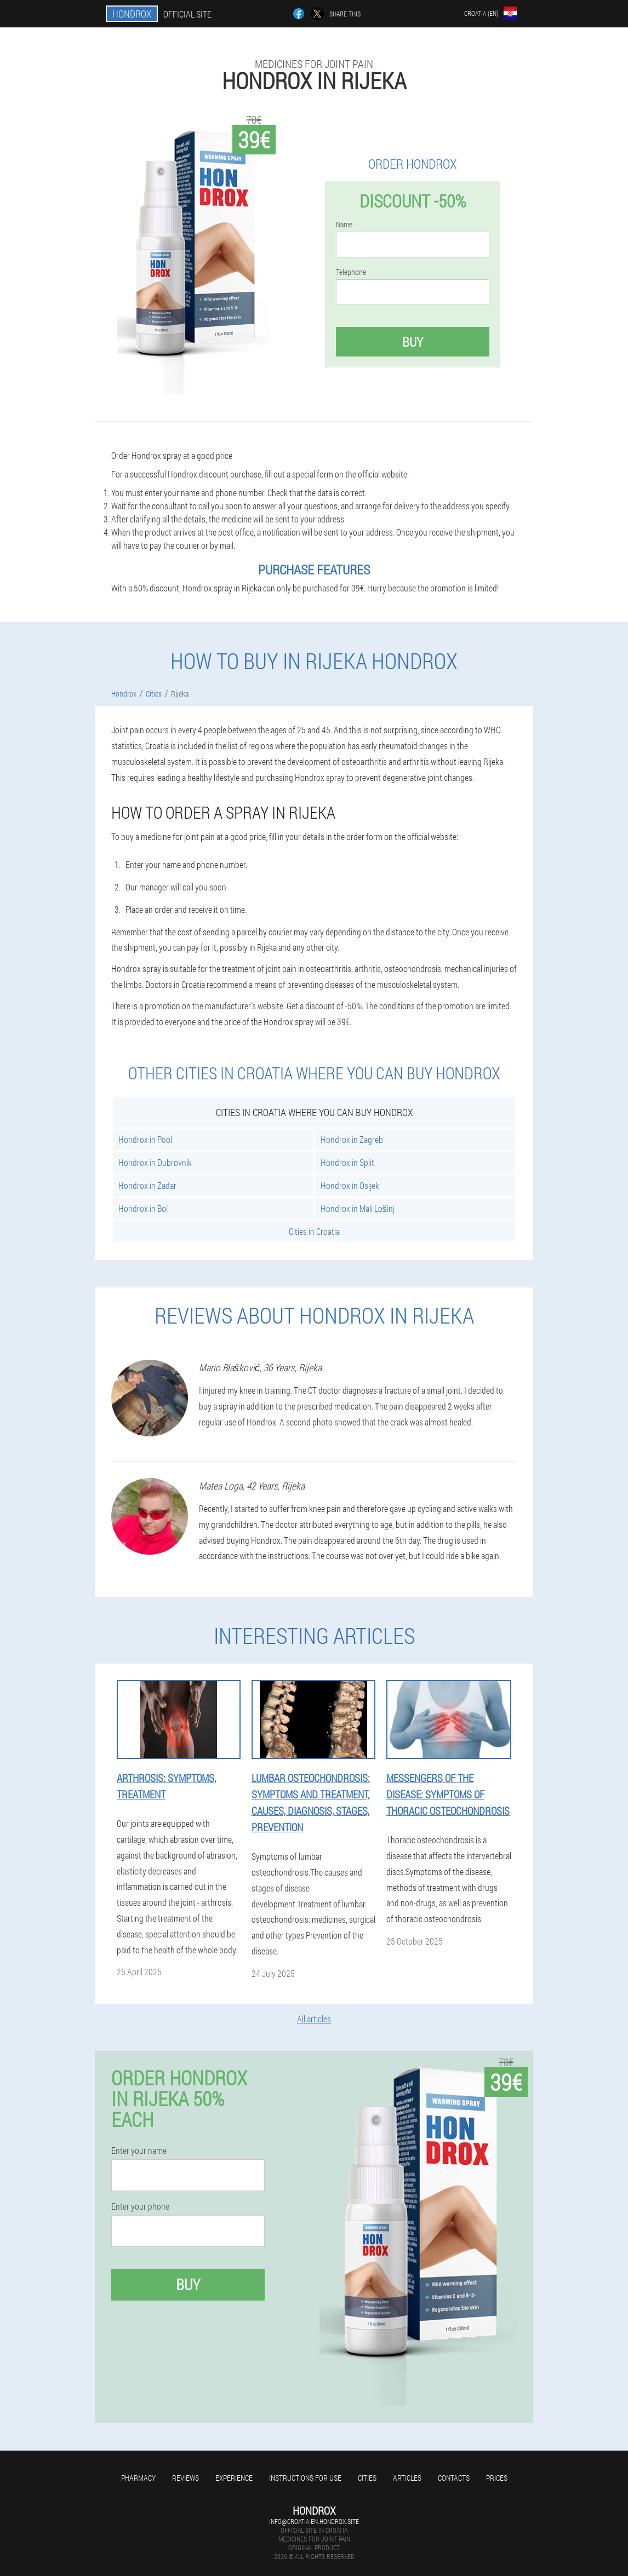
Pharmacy (138, 2478)
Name (344, 224)
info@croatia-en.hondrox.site (314, 2521)
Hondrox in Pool (145, 1139)
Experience (234, 2478)
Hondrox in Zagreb (352, 1139)
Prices (496, 2478)
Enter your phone (140, 2206)
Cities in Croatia (314, 1231)
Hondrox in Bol (143, 1208)
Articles (407, 2478)
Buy (412, 341)
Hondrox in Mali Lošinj (358, 1208)
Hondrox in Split (347, 1162)
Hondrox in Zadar (147, 1185)
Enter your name (139, 2150)
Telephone (351, 272)
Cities (367, 2478)
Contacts (454, 2478)
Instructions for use (305, 2478)
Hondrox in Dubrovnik (155, 1162)
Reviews (185, 2478)
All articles (314, 2019)
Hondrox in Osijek (350, 1185)
